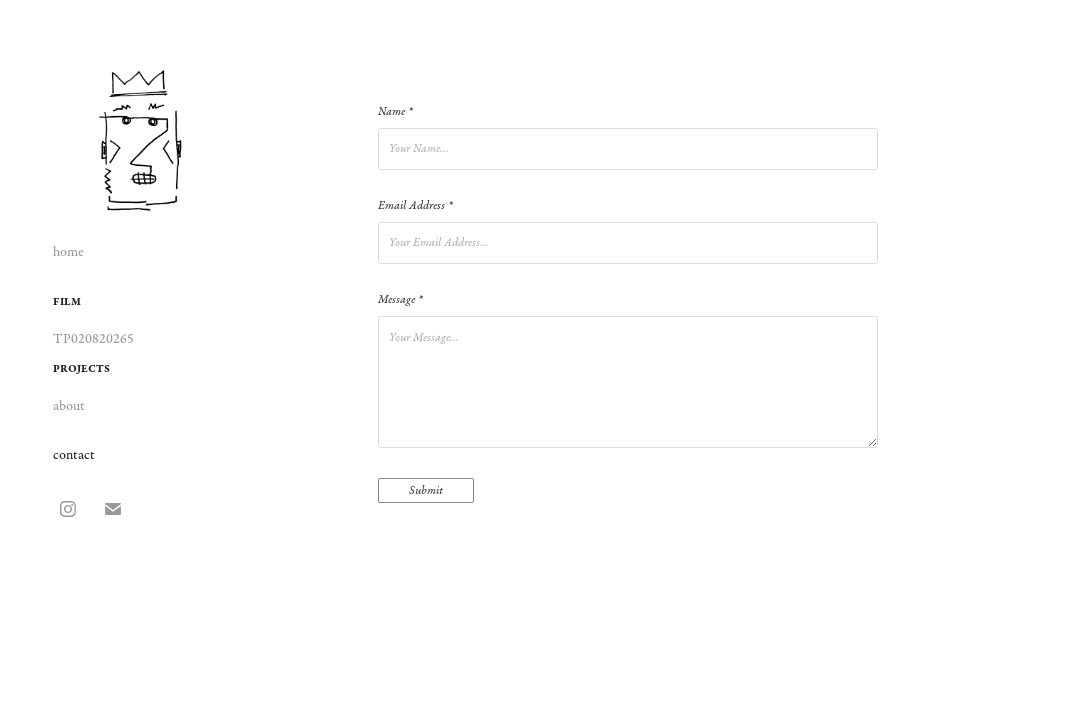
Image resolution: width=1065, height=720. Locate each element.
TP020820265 (93, 339)
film (67, 302)
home (68, 252)
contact (74, 455)
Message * (400, 300)
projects (81, 369)
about (69, 406)
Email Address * (415, 206)
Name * (395, 112)
